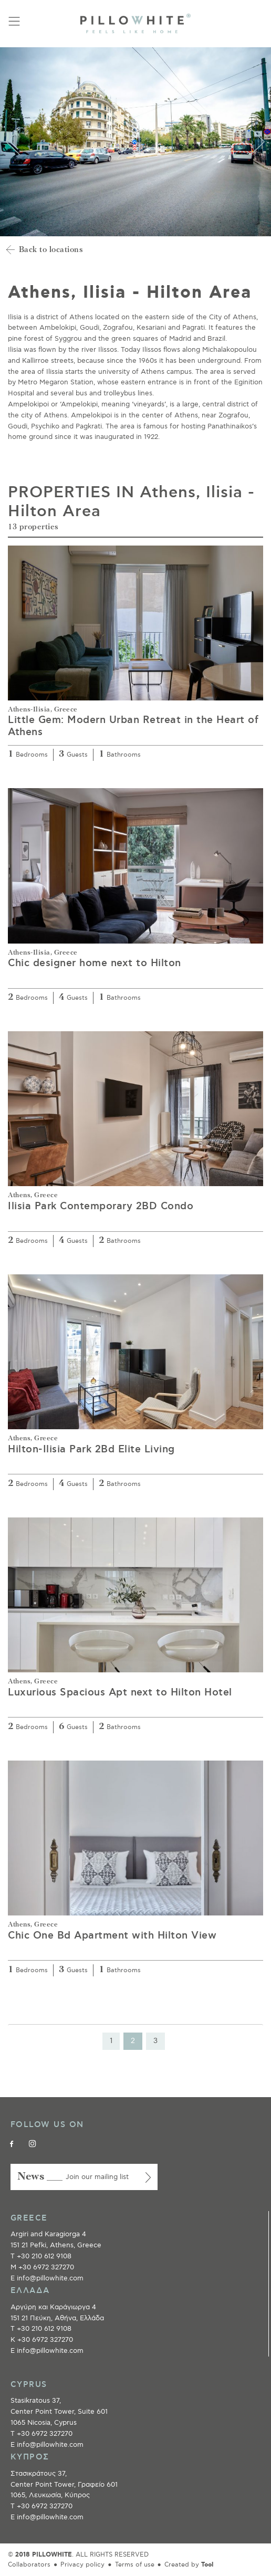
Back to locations (51, 250)
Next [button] (258, 142)
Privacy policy (82, 2565)
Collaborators (29, 2565)
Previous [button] (13, 142)
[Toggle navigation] (14, 21)
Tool (207, 2565)
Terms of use (134, 2565)
